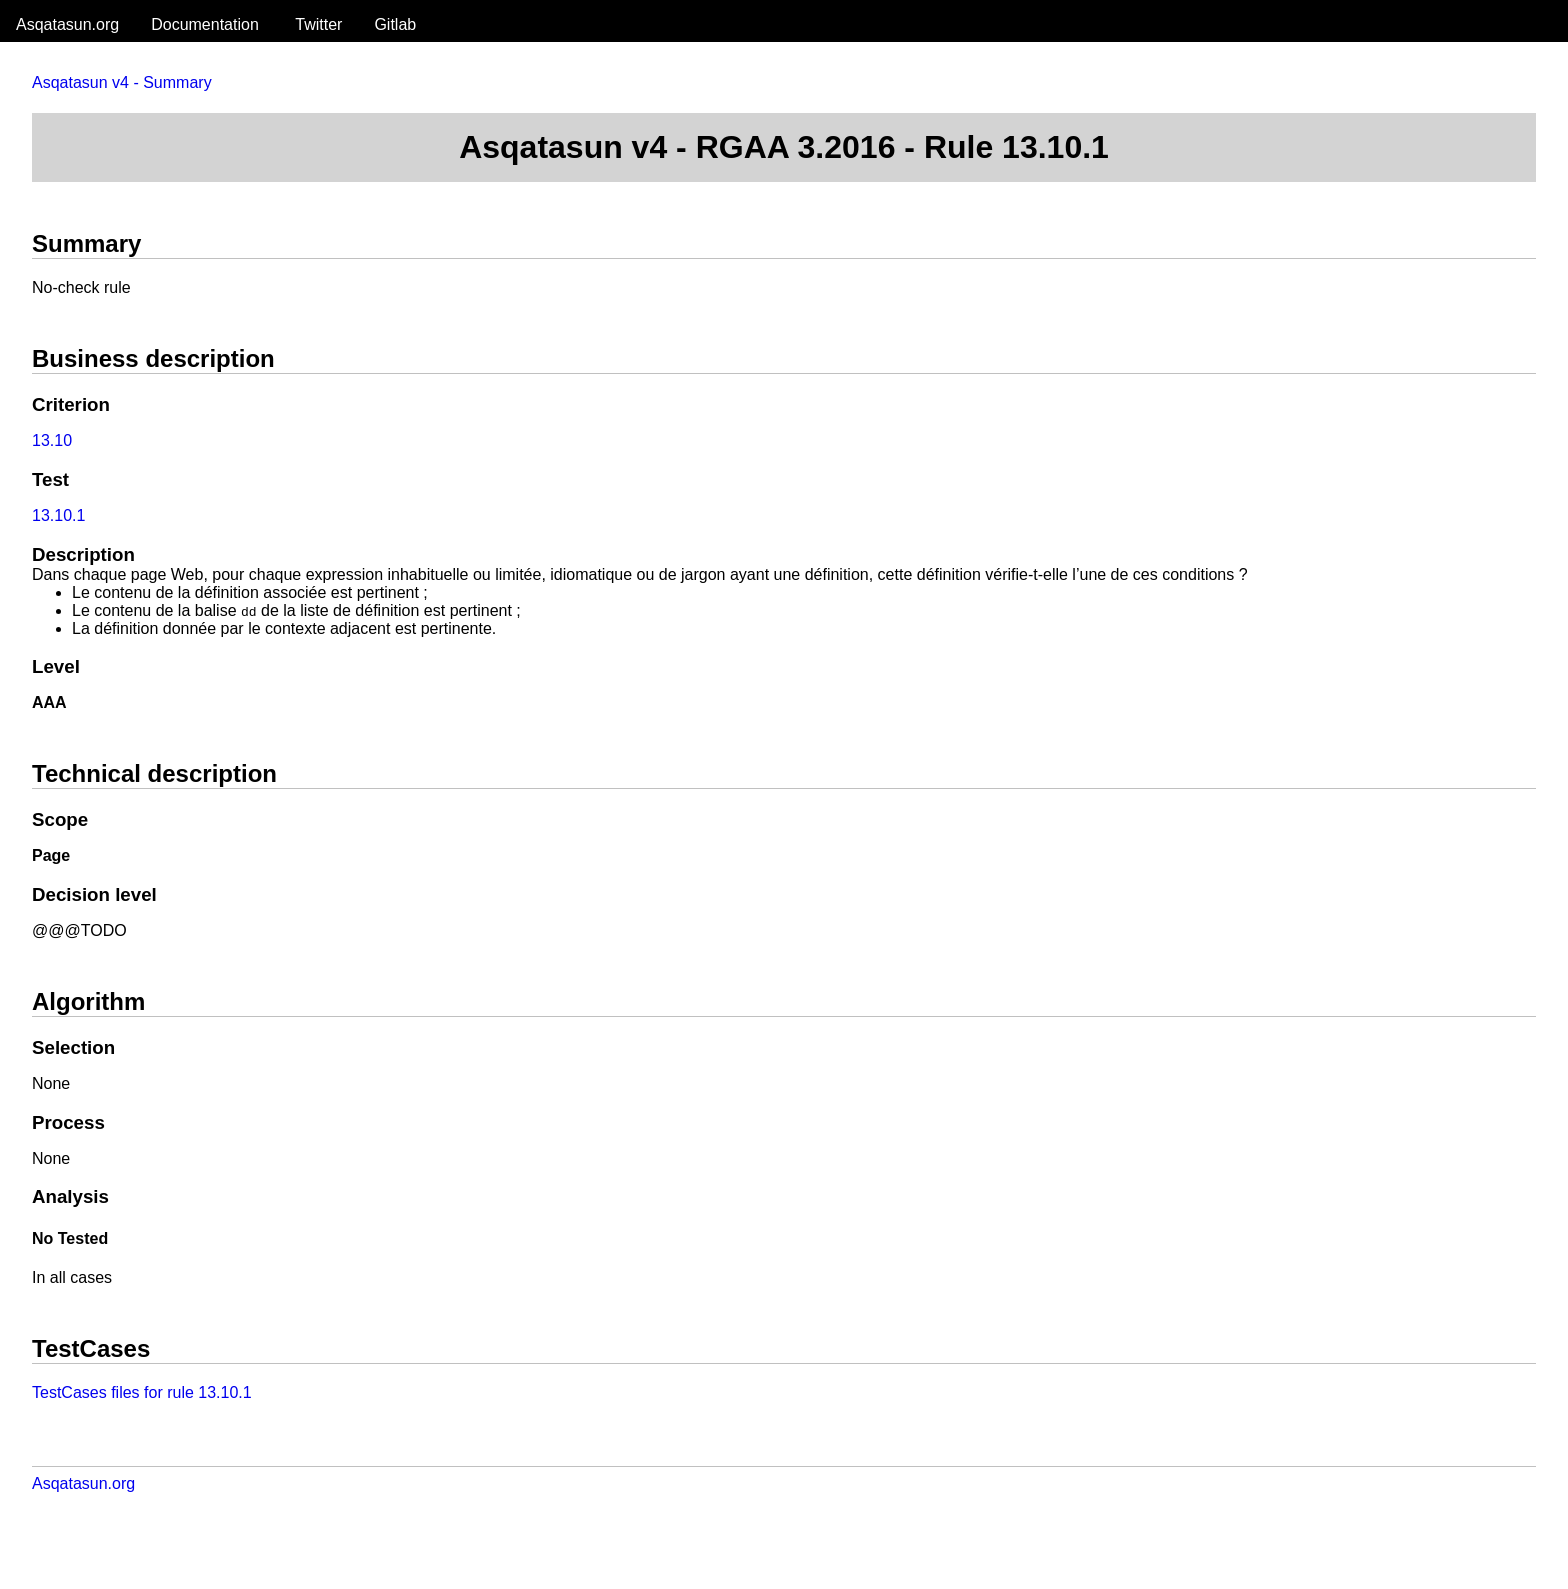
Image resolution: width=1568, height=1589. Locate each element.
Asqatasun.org (67, 24)
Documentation (205, 24)
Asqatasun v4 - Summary (122, 82)
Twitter (318, 24)
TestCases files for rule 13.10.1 (142, 1392)
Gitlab (395, 24)
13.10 (52, 440)
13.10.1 (58, 515)
